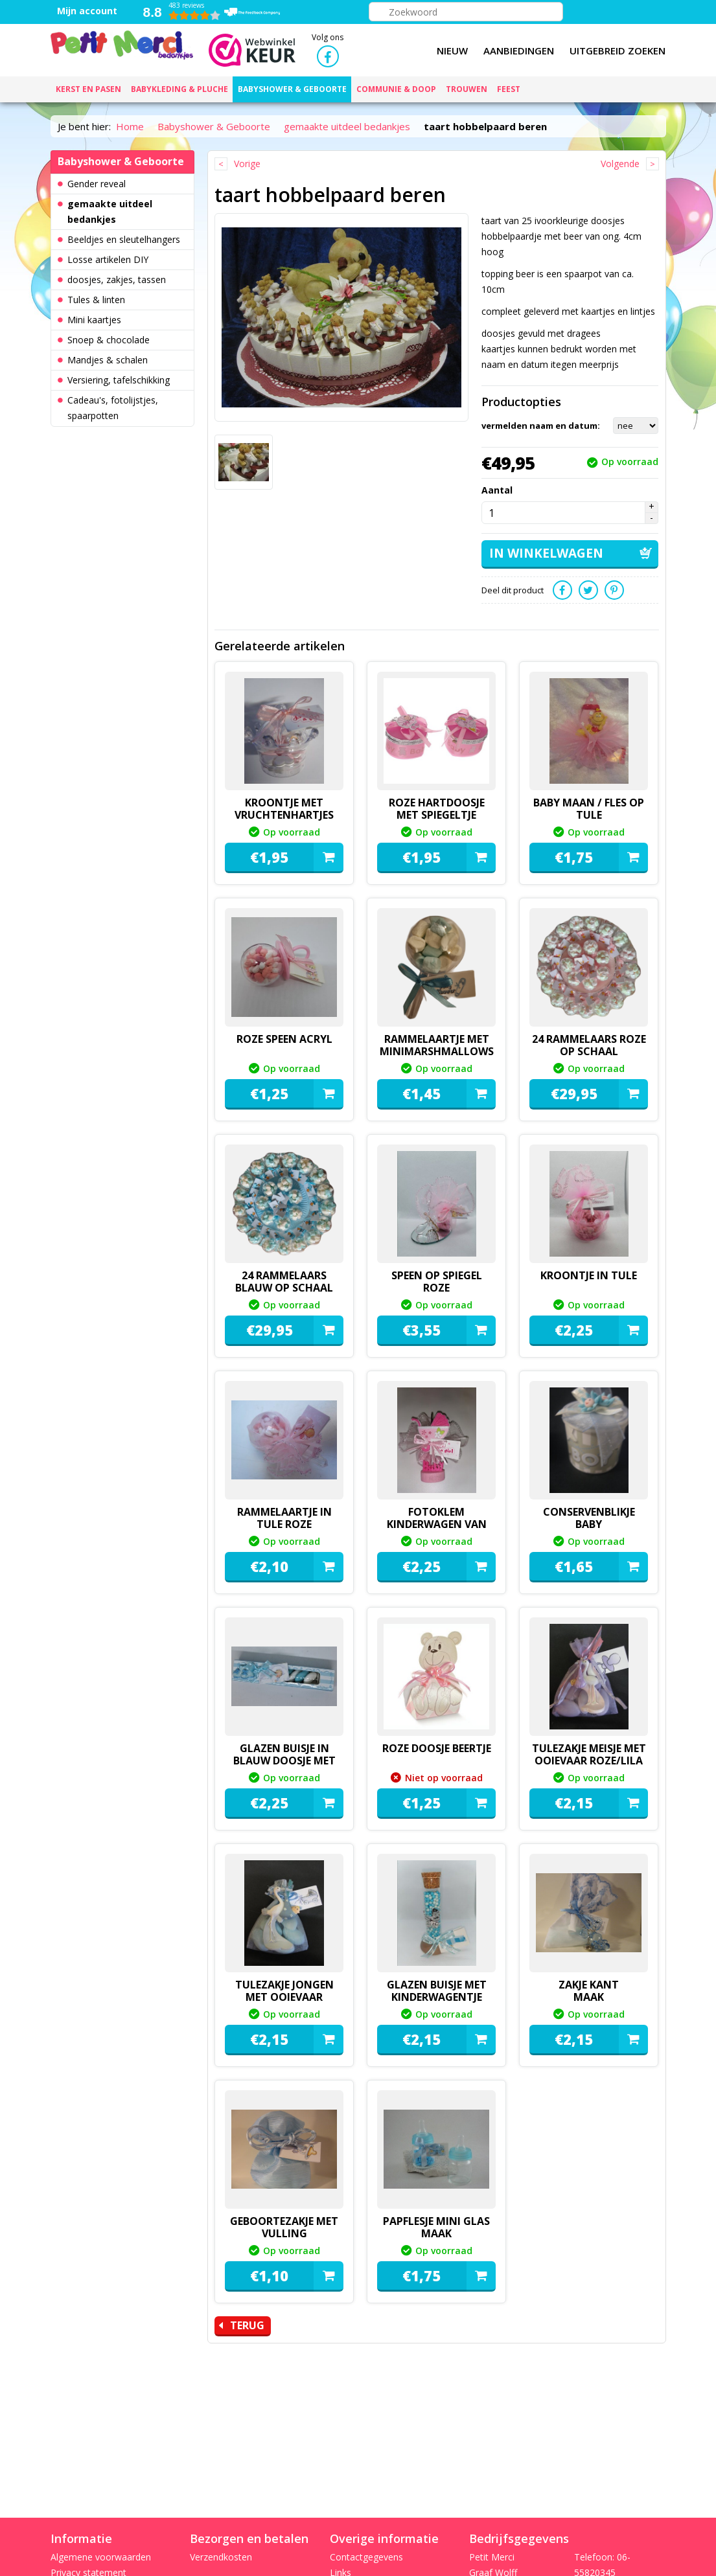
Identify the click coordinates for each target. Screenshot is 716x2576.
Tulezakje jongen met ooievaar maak (284, 1995)
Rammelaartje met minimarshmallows (437, 1044)
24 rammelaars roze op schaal (589, 1044)
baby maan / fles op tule (588, 807)
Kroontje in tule (588, 1274)
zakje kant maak (589, 1989)
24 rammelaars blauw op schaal (284, 1280)
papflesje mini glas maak (436, 2226)
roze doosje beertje (436, 1747)
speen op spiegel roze (436, 1280)
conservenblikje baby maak (589, 1522)
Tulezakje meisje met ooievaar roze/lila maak (589, 1759)
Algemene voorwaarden (101, 2557)
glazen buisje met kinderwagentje (437, 1989)
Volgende (620, 163)
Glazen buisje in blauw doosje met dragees (284, 1759)
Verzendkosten (221, 2557)
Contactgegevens (366, 2557)
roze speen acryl (284, 1038)
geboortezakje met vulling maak (284, 2232)
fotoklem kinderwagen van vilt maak (437, 1529)
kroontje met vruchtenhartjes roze (284, 813)
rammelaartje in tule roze (284, 1516)
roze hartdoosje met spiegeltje (437, 807)
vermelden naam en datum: (540, 425)
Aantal (497, 490)
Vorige (247, 163)
